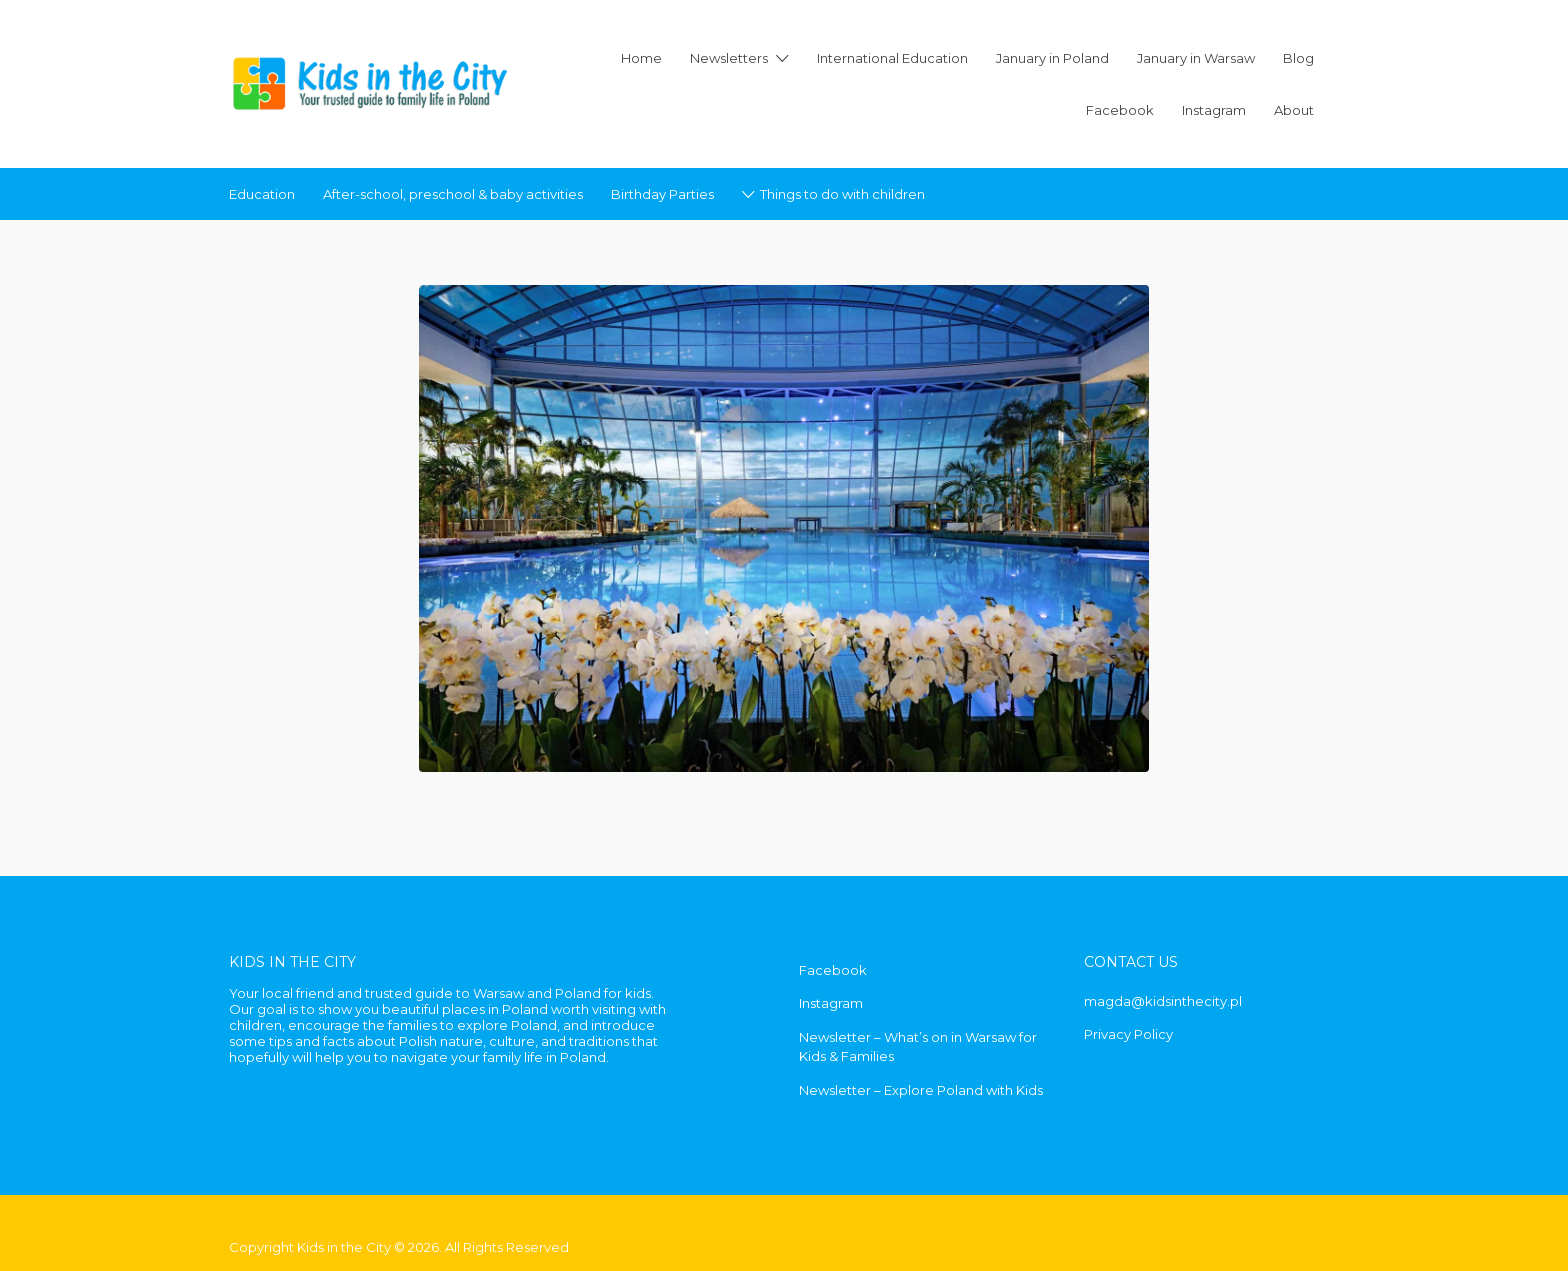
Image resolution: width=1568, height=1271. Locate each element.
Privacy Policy (1128, 1034)
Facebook (1120, 110)
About (1294, 110)
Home (641, 58)
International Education (892, 58)
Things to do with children (842, 194)
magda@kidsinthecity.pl (1163, 1001)
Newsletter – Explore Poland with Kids (921, 1090)
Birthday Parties (662, 194)
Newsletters (729, 58)
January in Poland (1052, 58)
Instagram (1214, 110)
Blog (1298, 58)
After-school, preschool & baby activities (453, 194)
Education (262, 194)
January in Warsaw (1196, 58)
